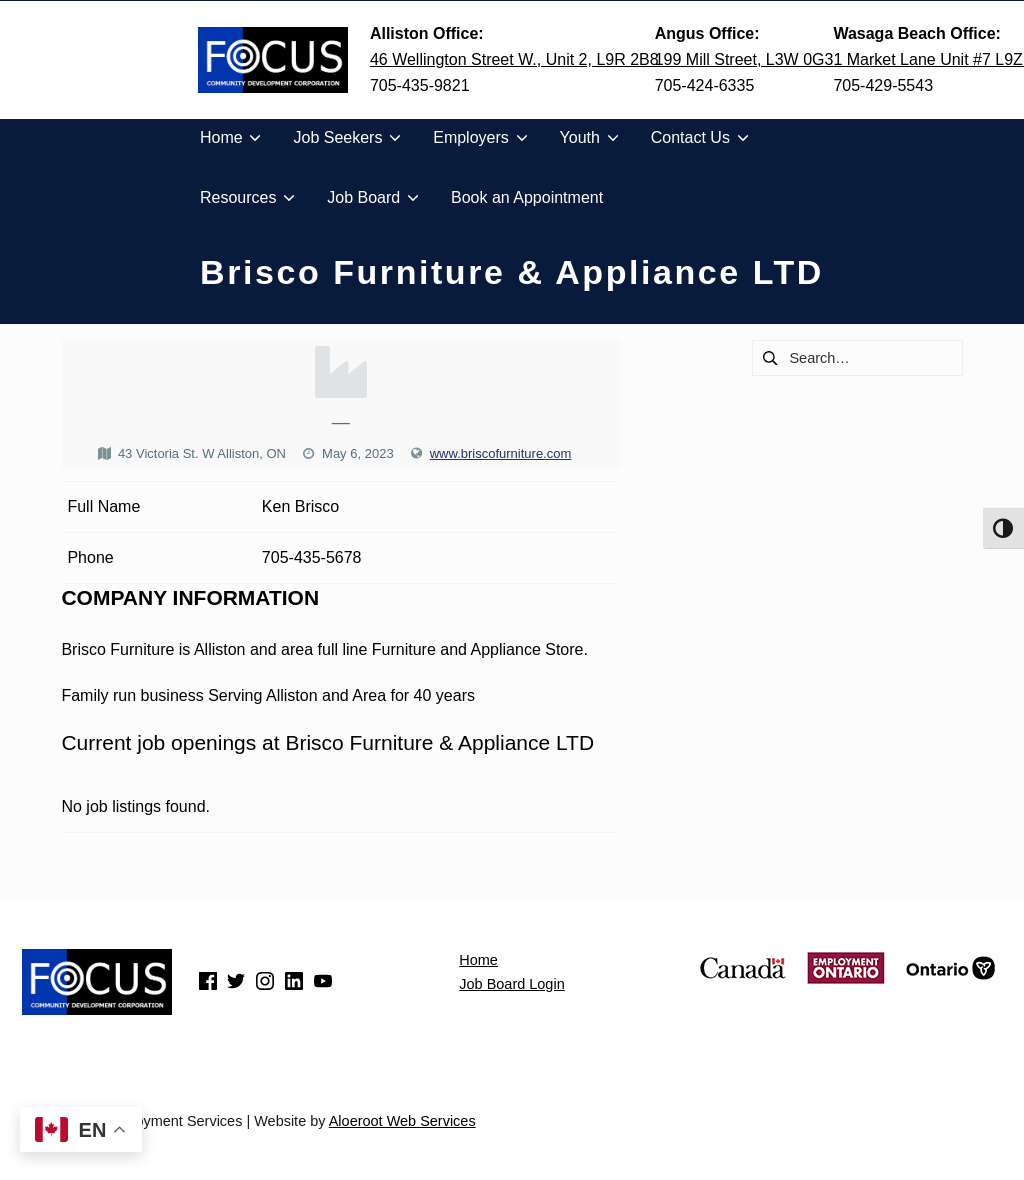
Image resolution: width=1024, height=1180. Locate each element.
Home (478, 960)
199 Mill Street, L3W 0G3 (744, 59)
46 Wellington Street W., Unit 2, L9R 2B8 (514, 59)
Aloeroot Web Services (402, 1121)
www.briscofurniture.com (501, 453)
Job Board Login (511, 984)
